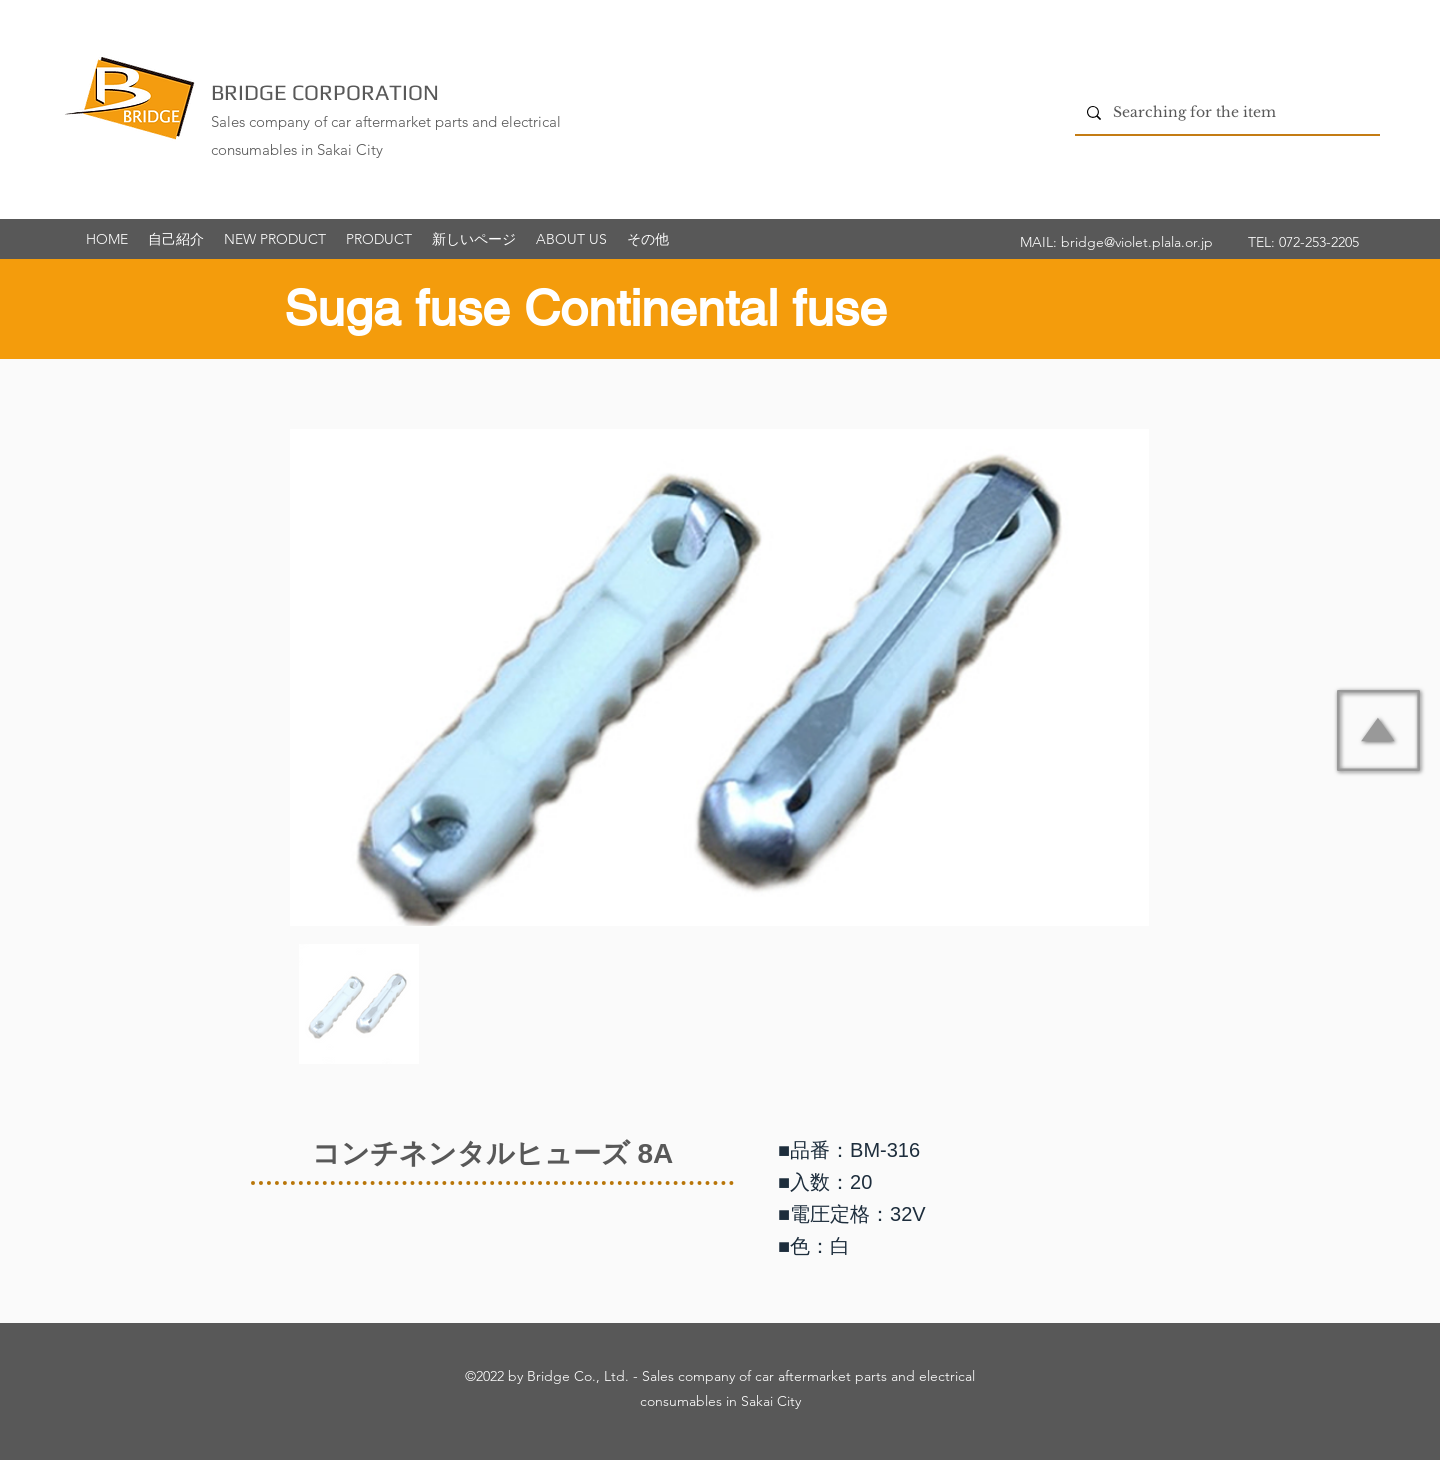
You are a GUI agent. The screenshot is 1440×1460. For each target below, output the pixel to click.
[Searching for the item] (1225, 112)
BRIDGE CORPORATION (325, 92)
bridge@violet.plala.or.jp (1137, 242)
